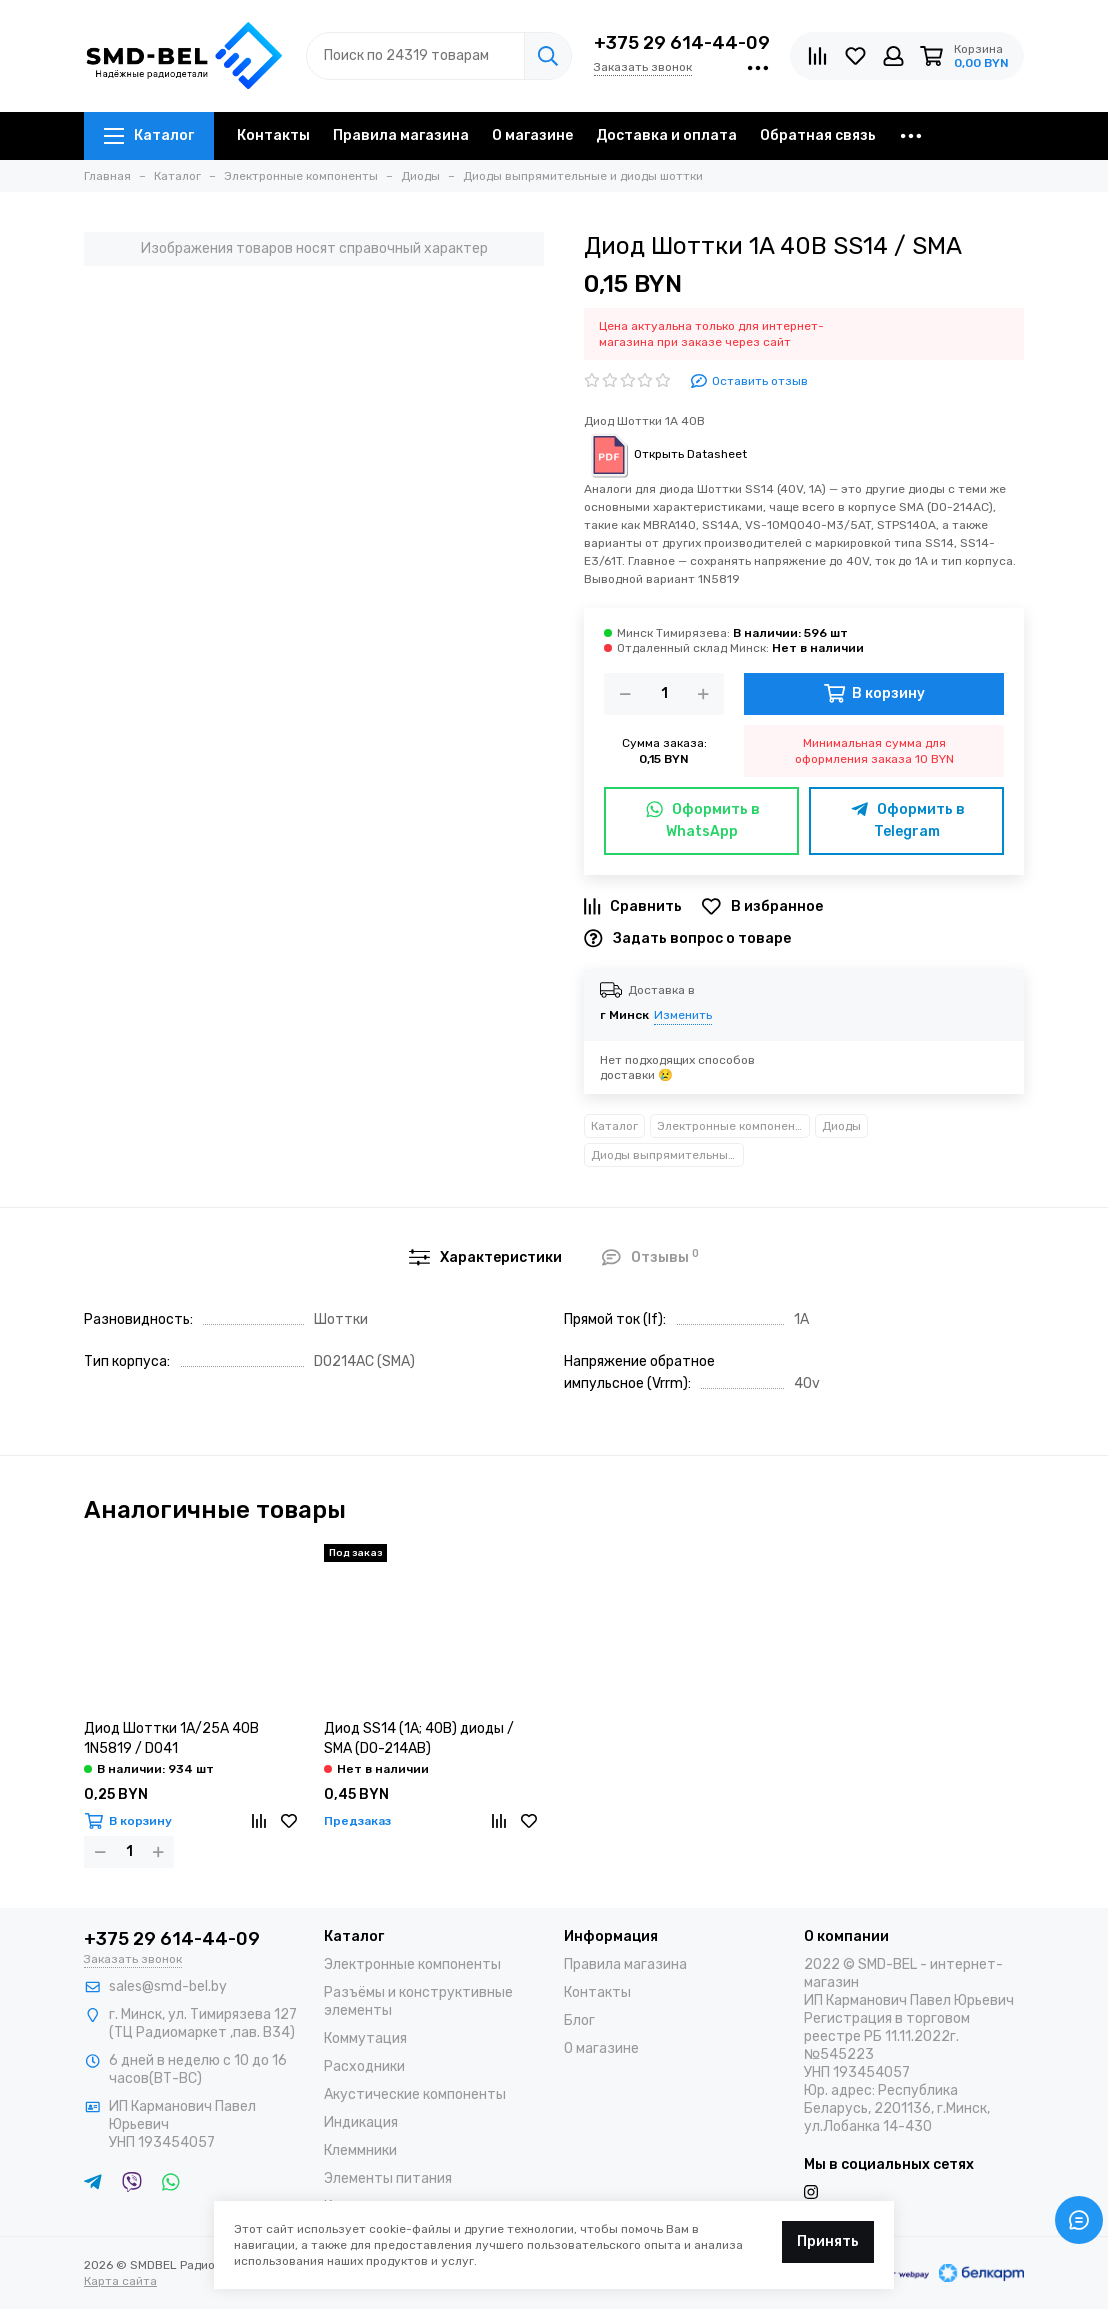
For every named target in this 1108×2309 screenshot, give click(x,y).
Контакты (273, 135)
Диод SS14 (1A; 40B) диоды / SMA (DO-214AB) (419, 1738)
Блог (579, 2020)
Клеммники (360, 2150)
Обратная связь (818, 135)
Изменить (683, 1015)
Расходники (364, 2066)
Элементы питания (388, 2178)
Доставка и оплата (666, 135)
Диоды (841, 1126)
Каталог (149, 135)
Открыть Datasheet (665, 454)
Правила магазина (401, 135)
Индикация (361, 2122)
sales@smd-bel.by (168, 1986)
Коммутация (365, 2038)
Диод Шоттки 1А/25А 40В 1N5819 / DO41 (171, 1738)
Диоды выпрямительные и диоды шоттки (667, 1155)
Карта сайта (120, 2281)
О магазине (532, 135)
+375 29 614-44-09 (682, 43)
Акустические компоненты (415, 2094)
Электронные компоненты (733, 1126)
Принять (828, 2241)
